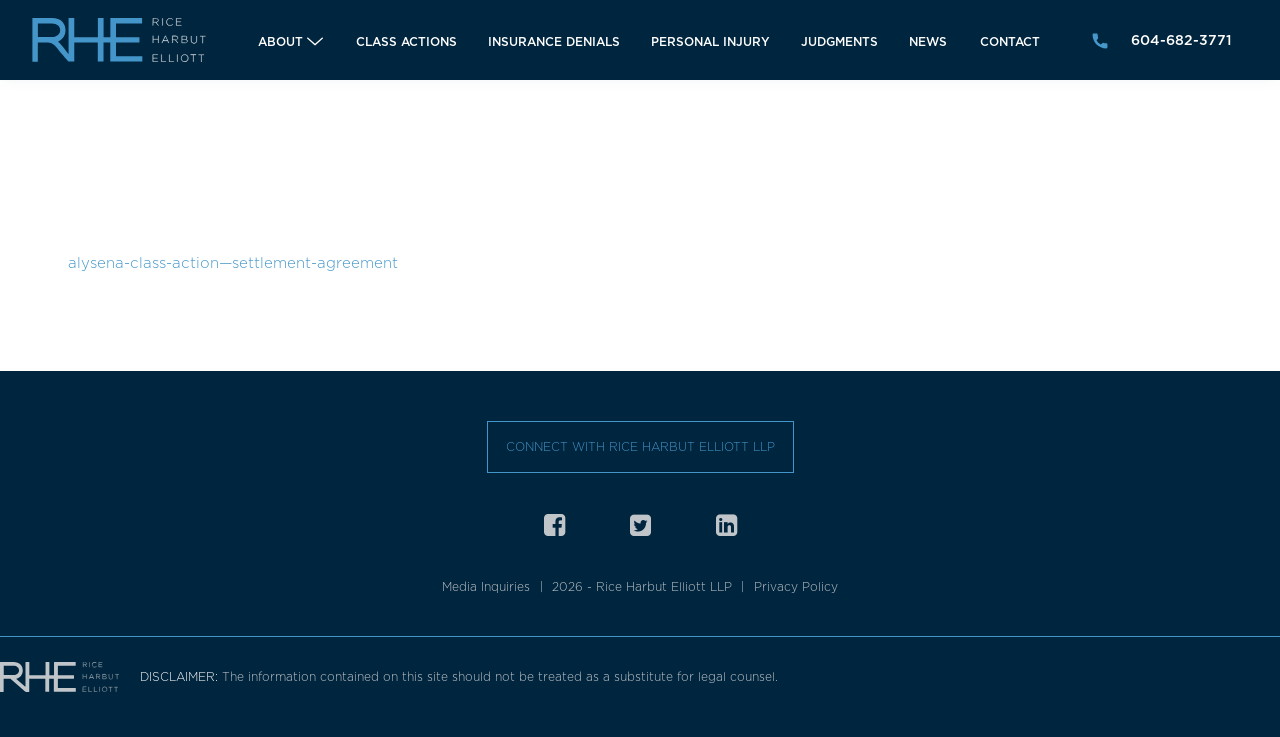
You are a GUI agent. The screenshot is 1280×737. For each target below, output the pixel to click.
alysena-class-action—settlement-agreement (233, 263)
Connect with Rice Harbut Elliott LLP (640, 446)
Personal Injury (710, 41)
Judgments (839, 41)
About (280, 41)
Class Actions (406, 41)
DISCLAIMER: (181, 676)
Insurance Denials (554, 41)
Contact (1010, 41)
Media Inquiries (486, 586)
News (928, 41)
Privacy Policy (796, 586)
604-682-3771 (1181, 40)
